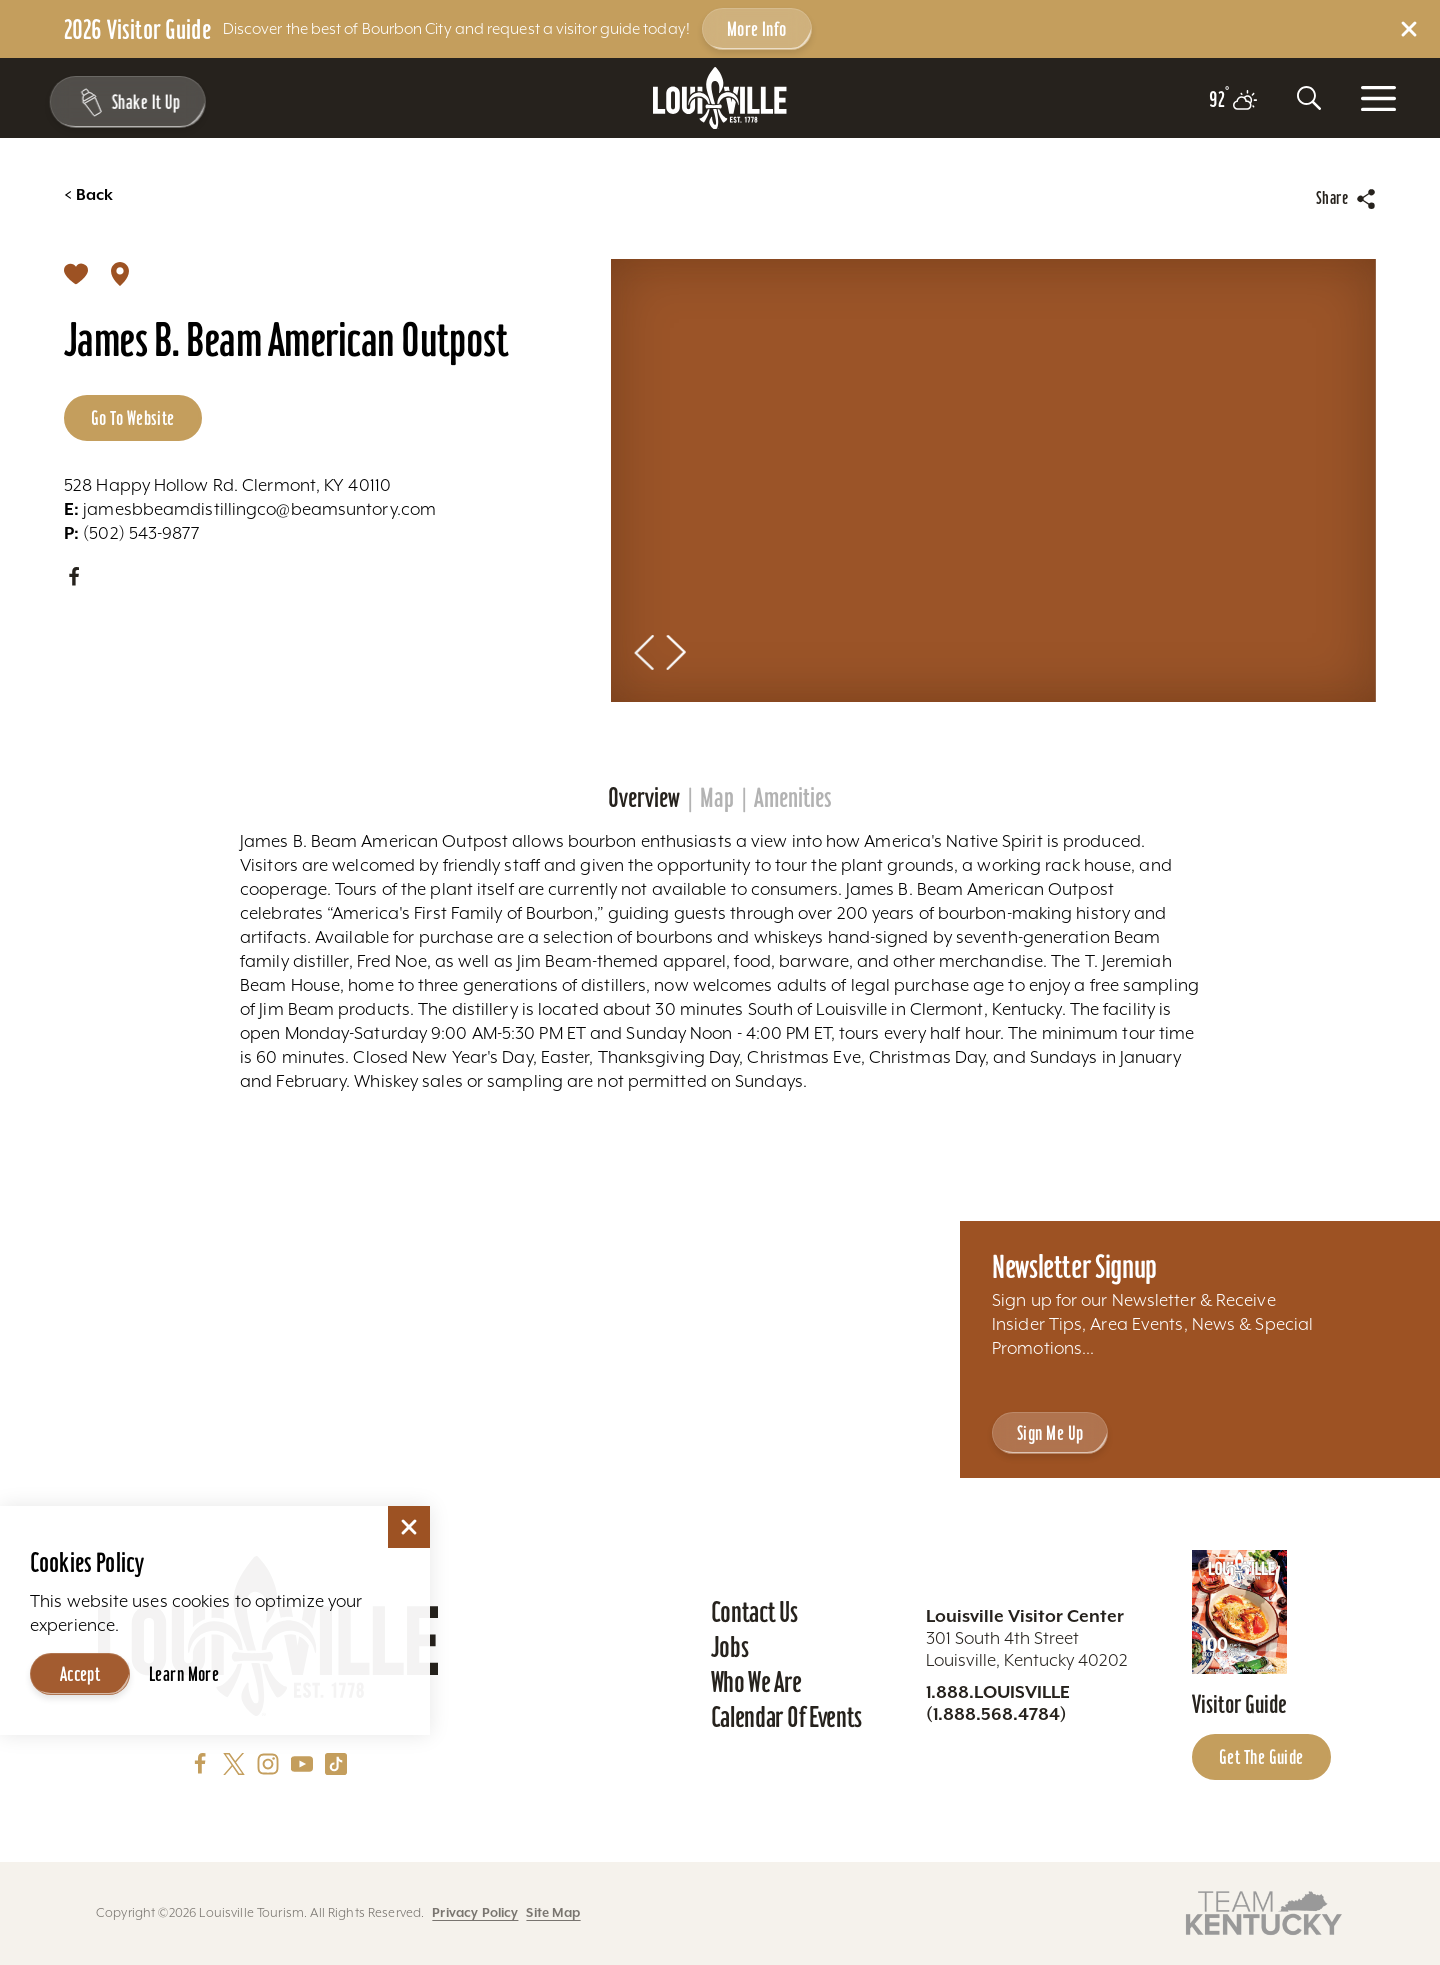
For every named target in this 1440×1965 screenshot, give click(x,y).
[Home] (720, 98)
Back (88, 195)
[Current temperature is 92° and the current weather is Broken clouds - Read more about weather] (1233, 100)
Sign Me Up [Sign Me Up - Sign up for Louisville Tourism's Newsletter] (1050, 1433)
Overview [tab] (644, 798)
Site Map (553, 1912)
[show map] (120, 273)
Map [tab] (717, 798)
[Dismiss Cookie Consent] (409, 1527)
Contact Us (754, 1612)
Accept (80, 1674)
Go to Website (133, 418)
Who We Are (756, 1682)
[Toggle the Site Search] (1309, 98)
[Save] (76, 273)
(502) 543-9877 (131, 533)
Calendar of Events (786, 1717)
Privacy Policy (475, 1912)
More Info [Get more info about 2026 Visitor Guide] (757, 29)
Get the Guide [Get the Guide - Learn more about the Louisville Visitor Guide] (1261, 1757)
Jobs (730, 1647)
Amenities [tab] (793, 798)
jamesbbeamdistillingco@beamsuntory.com (250, 509)
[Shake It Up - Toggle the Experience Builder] (122, 102)
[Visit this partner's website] (1264, 1911)
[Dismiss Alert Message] (1409, 29)
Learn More (184, 1674)
